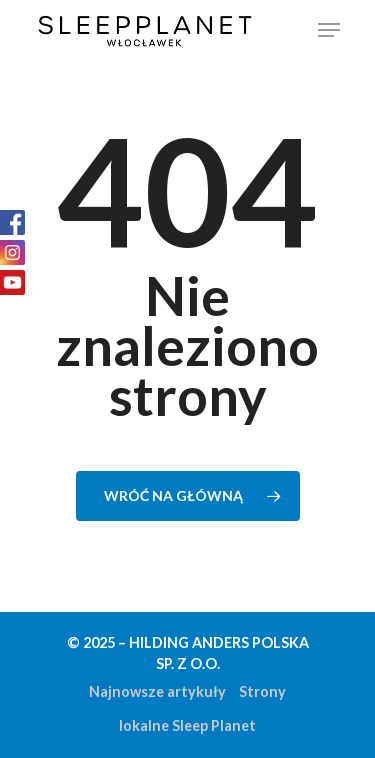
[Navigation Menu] (329, 30)
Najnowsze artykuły (157, 691)
